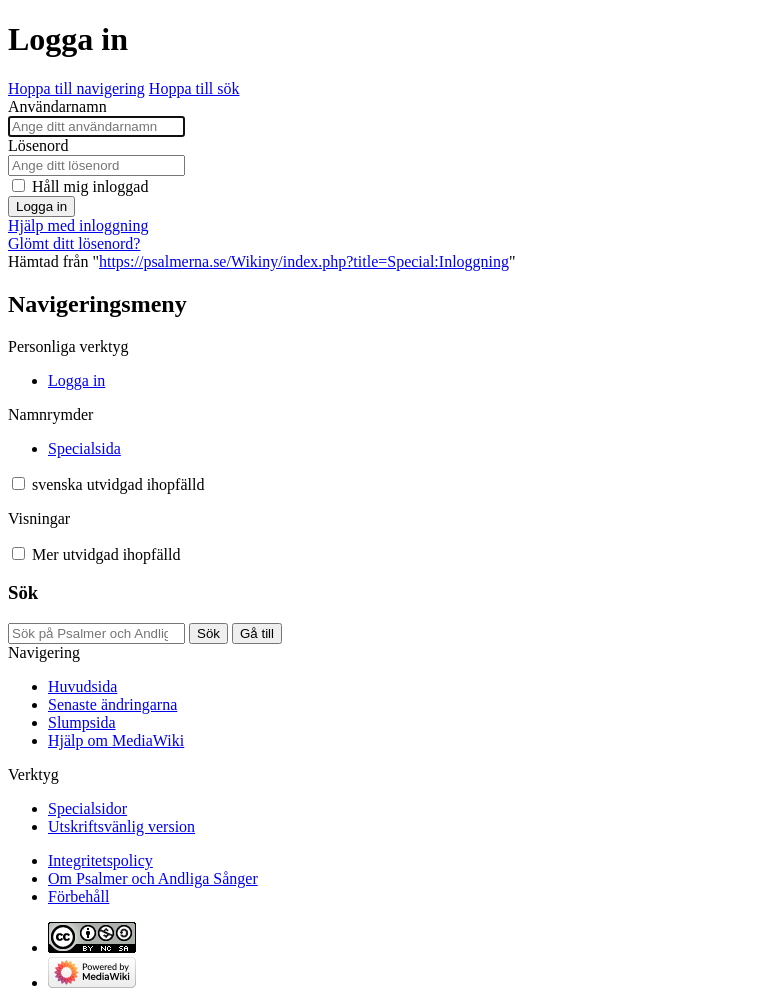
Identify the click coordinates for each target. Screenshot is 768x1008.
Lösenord (38, 145)
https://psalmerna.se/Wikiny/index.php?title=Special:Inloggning (304, 261)
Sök (23, 592)
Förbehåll (78, 896)
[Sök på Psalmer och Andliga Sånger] (96, 633)
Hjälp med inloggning (78, 225)
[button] (18, 483)
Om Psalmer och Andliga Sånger (153, 878)
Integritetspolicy (100, 860)
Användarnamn (57, 106)
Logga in (41, 206)
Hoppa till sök (194, 88)
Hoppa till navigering (76, 88)
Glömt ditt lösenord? (74, 243)
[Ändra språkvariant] (118, 484)
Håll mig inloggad (90, 186)
